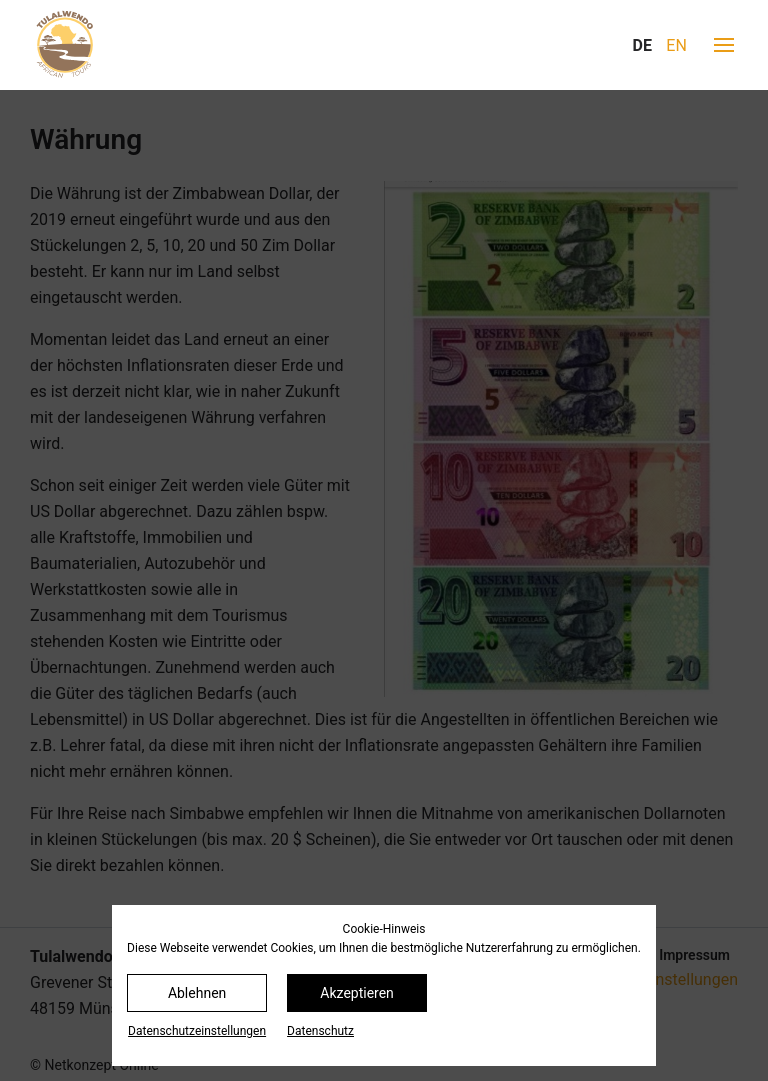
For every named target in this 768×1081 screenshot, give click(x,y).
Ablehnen (197, 993)
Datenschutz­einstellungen (197, 1031)
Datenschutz (320, 1031)
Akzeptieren (357, 993)
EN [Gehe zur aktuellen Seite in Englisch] (676, 45)
